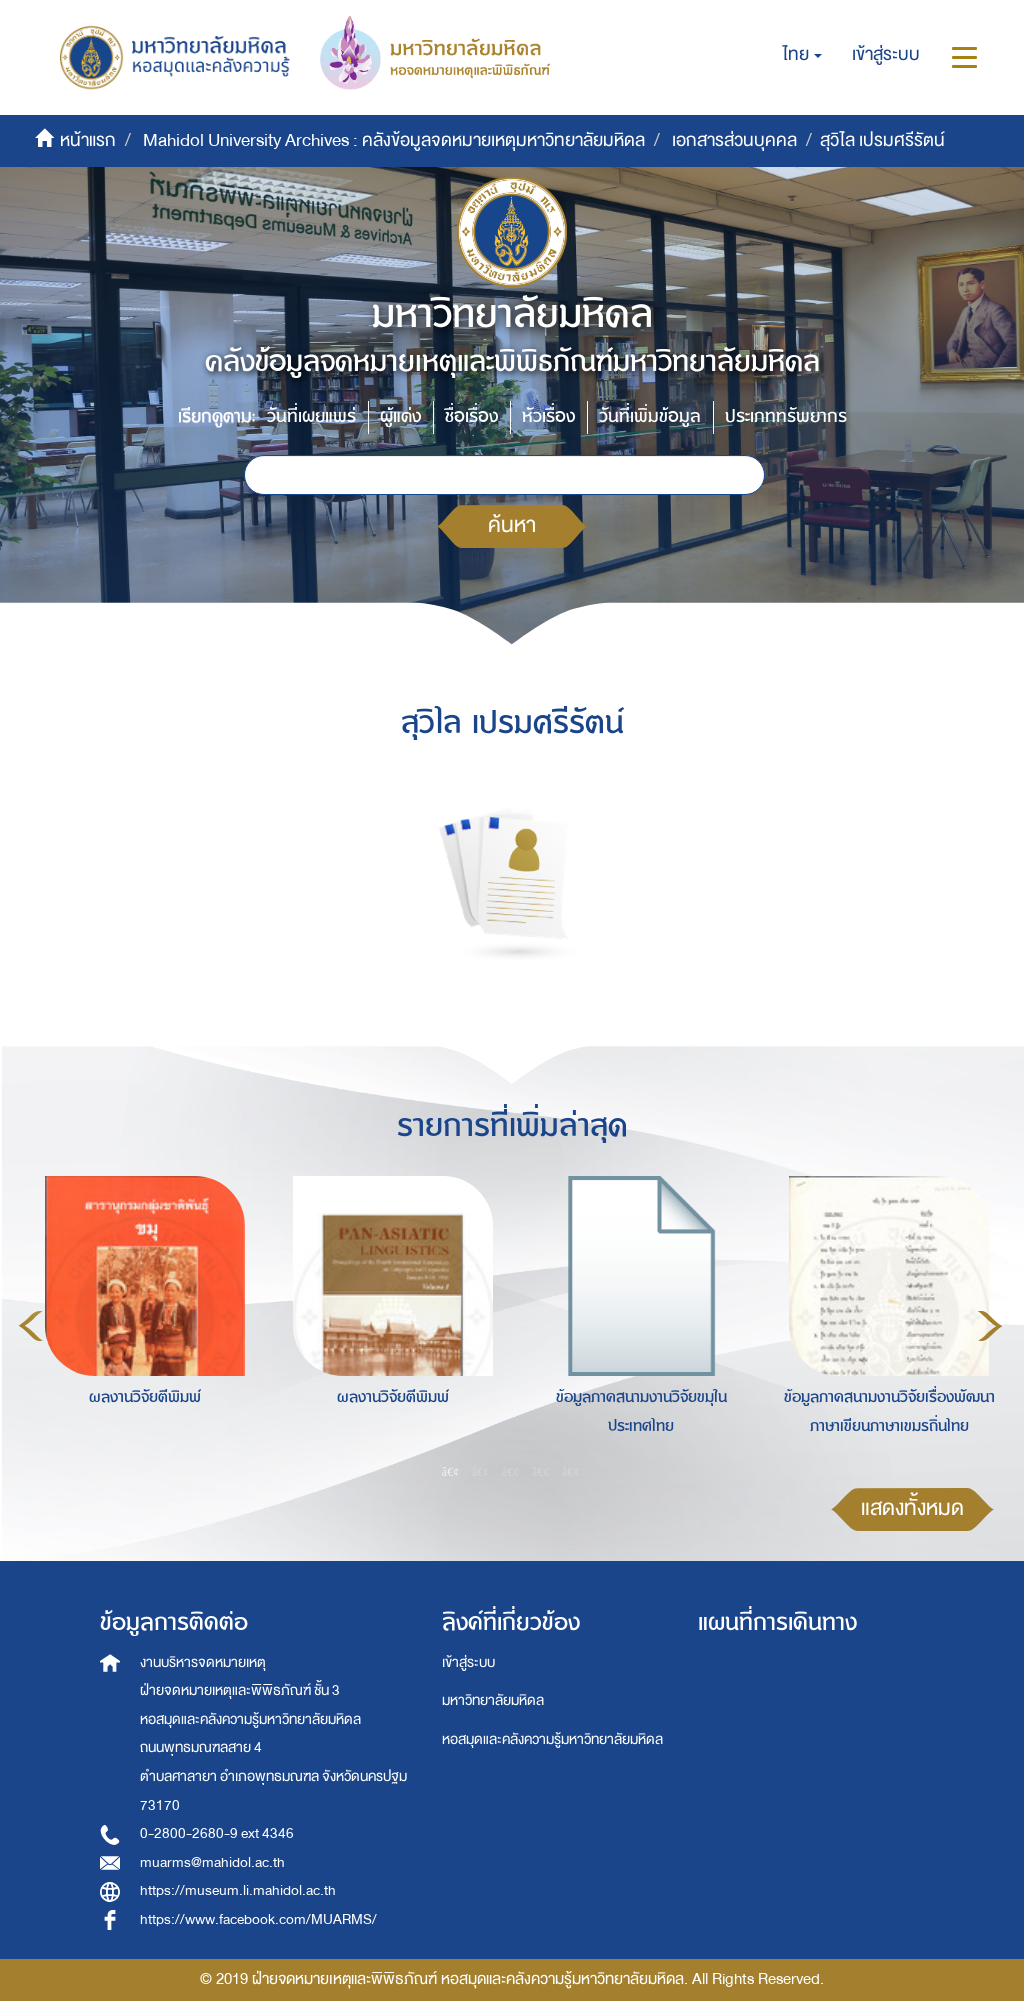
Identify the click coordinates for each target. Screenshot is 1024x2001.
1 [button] (451, 1471)
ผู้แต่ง (400, 416)
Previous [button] (31, 1326)
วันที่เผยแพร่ (311, 416)
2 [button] (481, 1471)
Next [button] (990, 1326)
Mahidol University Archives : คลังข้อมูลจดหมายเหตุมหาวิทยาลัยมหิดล (394, 140)
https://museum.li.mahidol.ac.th (238, 1890)
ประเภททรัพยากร (786, 416)
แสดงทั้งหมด (912, 1508)
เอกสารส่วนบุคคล (734, 140)
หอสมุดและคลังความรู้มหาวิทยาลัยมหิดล (552, 1739)
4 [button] (541, 1471)
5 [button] (571, 1471)
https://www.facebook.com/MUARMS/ (258, 1919)
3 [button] (511, 1471)
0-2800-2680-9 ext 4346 (217, 1833)
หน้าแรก (88, 140)
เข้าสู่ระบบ (468, 1662)
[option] (140, 1323)
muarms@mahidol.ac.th (212, 1862)
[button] (802, 55)
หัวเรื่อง (548, 416)
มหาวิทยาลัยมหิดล (493, 1700)
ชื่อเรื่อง (471, 416)
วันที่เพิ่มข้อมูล (650, 416)
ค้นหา (512, 525)
